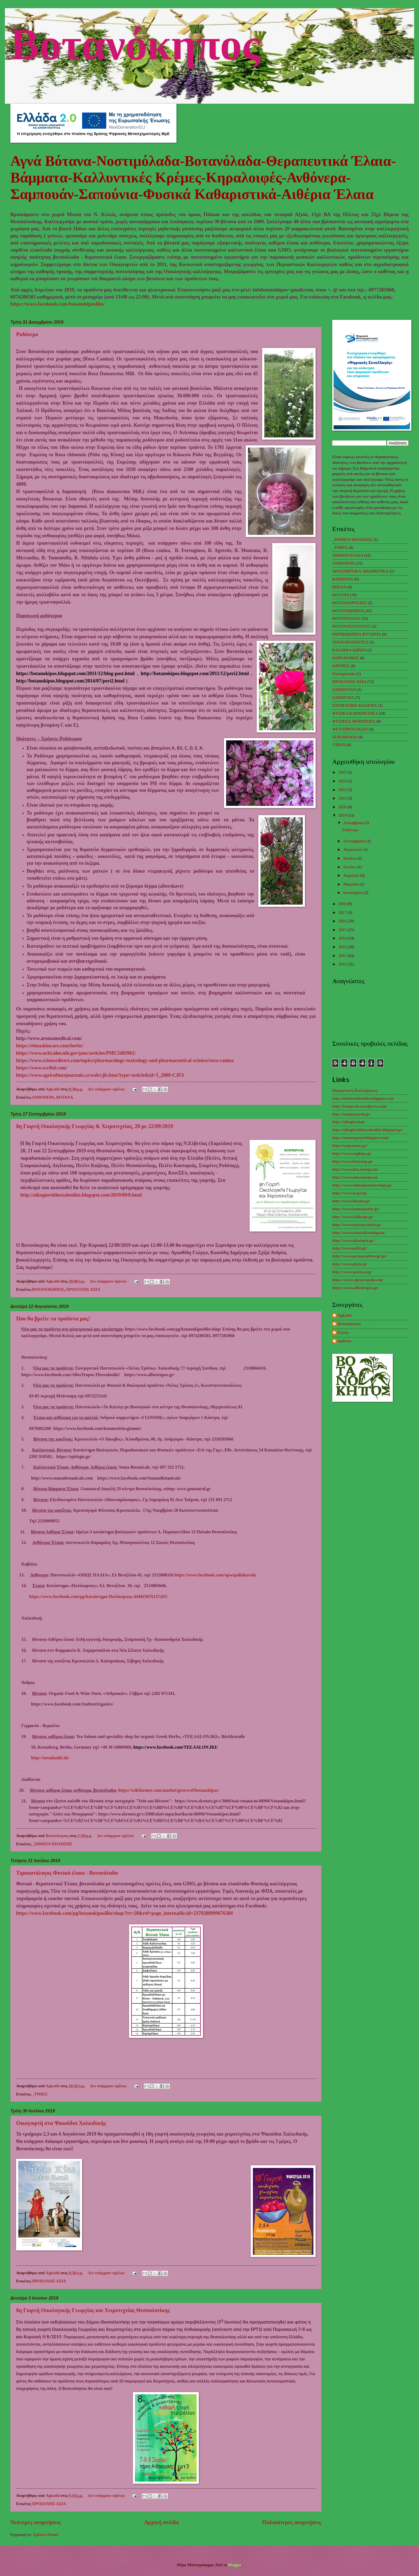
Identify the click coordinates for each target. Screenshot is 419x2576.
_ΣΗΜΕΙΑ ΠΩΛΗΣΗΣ (52, 1844)
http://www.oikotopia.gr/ (353, 1240)
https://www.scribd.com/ (41, 1068)
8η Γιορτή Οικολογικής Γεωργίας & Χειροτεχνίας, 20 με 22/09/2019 (94, 1126)
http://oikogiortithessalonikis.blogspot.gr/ (367, 1130)
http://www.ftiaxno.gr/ (351, 1201)
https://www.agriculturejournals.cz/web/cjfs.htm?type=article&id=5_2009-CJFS (100, 1075)
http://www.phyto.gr (349, 1264)
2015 (343, 930)
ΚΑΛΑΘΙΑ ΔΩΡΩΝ (349, 650)
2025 (343, 772)
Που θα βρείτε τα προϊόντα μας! (53, 1319)
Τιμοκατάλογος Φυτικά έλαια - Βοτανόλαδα (67, 1873)
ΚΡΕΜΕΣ (341, 666)
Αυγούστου (353, 849)
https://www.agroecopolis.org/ (357, 1280)
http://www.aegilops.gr (351, 1153)
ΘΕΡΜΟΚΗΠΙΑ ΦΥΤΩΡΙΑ (356, 634)
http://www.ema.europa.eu (355, 1177)
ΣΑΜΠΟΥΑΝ (344, 689)
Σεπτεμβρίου (354, 841)
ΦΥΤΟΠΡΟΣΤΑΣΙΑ (350, 729)
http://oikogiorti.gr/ (349, 1122)
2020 (343, 807)
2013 (343, 947)
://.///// (168, 1790)
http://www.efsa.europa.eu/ (355, 1169)
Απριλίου (351, 875)
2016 (343, 921)
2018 (343, 904)
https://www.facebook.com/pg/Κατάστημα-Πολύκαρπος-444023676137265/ (98, 1596)
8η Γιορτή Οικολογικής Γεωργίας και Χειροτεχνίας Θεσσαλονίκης (93, 2310)
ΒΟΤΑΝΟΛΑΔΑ (346, 618)
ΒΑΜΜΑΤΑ (342, 579)
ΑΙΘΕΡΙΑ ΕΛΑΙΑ (347, 555)
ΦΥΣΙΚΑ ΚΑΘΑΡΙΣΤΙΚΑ (355, 713)
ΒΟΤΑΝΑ (64, 1097)
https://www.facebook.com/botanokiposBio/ (57, 304)
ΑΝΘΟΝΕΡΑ (43, 1097)
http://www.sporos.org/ (352, 1272)
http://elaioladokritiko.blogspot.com (363, 1098)
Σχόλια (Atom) (45, 2534)
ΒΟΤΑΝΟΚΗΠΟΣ (48, 1289)
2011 (343, 964)
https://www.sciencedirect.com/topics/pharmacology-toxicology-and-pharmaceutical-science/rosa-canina (125, 1060)
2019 (343, 815)
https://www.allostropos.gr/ (355, 1288)
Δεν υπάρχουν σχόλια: (107, 1089)
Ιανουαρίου (353, 892)
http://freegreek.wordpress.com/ (359, 1106)
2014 (343, 938)
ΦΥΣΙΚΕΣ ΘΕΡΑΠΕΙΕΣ (353, 721)
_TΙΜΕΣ (39, 2094)
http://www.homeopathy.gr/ (355, 1209)
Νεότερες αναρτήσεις (35, 2522)
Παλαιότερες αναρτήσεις (291, 2522)
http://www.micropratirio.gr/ (357, 1225)
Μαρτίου (351, 884)
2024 (343, 781)
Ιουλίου (350, 858)
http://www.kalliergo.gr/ (352, 1217)
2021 (343, 798)
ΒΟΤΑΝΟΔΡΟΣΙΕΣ (349, 603)
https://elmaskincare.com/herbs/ (49, 1045)
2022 (343, 790)
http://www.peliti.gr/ (349, 1248)
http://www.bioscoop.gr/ (352, 1161)
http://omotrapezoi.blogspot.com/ (360, 1137)
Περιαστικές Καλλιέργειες (354, 1090)
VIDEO (338, 745)
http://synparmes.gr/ (349, 1145)
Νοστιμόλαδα (343, 674)
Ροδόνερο (27, 334)
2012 (343, 955)
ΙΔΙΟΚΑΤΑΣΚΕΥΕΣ (350, 642)
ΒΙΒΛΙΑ (339, 587)
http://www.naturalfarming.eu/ (358, 1232)
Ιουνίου (350, 867)
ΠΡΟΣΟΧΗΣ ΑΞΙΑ (83, 1289)
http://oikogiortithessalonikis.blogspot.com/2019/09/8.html (81, 1195)
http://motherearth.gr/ (351, 1114)
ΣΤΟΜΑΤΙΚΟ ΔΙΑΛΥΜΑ (354, 705)
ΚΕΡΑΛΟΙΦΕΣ (345, 658)
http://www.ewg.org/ (349, 1193)
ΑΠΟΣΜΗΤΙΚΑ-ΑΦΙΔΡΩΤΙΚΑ (360, 571)
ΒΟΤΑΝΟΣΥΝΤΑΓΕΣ (351, 626)
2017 (343, 912)
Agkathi (345, 1315)
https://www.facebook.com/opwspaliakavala (215, 1575)
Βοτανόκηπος (135, 42)
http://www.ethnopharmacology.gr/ (362, 1185)
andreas (344, 1341)
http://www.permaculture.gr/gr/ (359, 1256)
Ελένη (343, 1332)
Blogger (234, 2565)
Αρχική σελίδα (161, 2522)
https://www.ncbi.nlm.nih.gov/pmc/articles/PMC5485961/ (76, 1053)
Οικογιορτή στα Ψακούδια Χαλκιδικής (61, 2123)
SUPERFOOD (344, 737)
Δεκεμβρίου (353, 823)
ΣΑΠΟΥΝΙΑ (343, 697)
